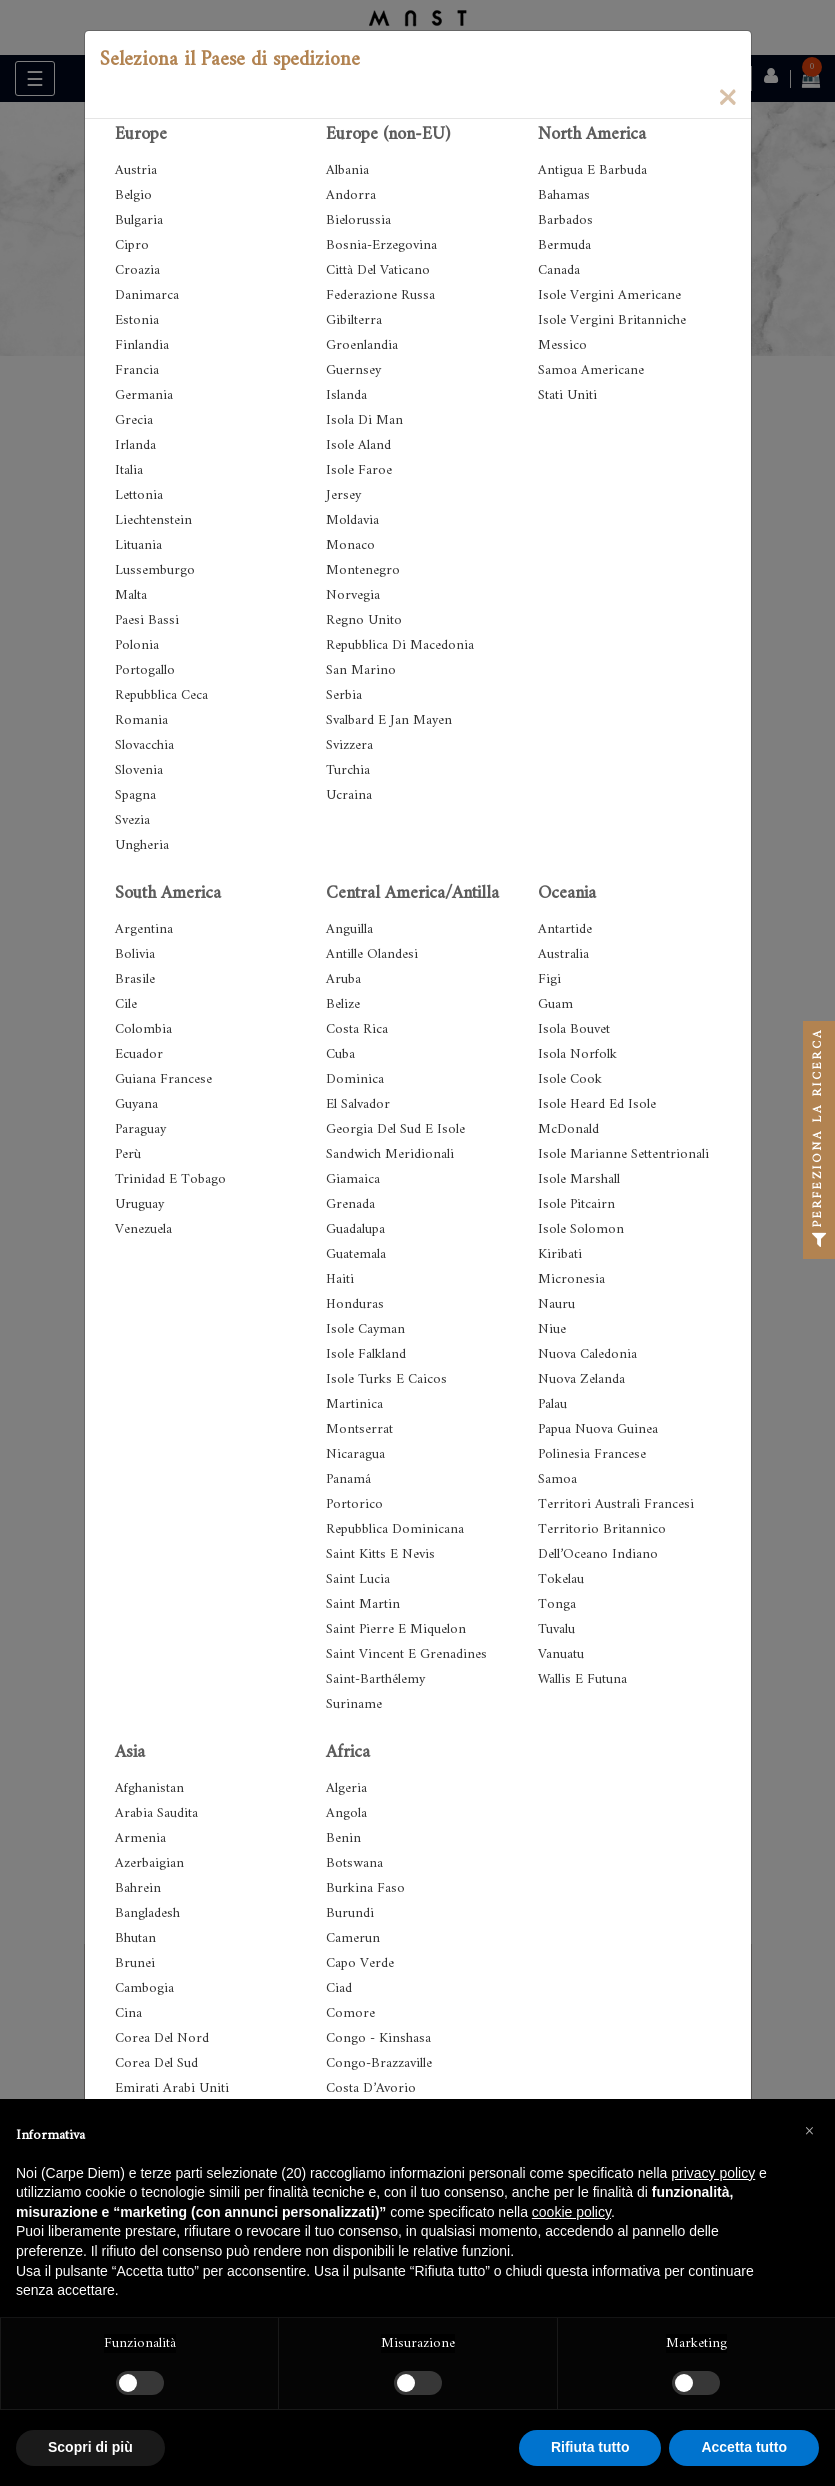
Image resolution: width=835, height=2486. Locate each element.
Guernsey (353, 370)
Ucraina (349, 795)
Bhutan (135, 1938)
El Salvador (358, 1104)
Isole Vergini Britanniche (612, 320)
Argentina (144, 929)
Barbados (565, 220)
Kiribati (560, 1254)
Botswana (354, 1863)
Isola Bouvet (574, 1029)
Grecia (134, 420)
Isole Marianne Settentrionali (623, 1154)
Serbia (344, 695)
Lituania (138, 545)
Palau (552, 1404)
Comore (350, 2013)
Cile (126, 1004)
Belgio (133, 195)
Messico (562, 345)
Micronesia (571, 1279)
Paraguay (140, 1129)
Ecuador (139, 1054)
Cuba (340, 1054)
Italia (129, 470)
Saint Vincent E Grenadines (406, 1654)
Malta (131, 595)
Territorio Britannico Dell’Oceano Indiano (602, 1542)
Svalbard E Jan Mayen (389, 720)
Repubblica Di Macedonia (400, 645)
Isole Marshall (579, 1179)
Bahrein (138, 1888)
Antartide (565, 929)
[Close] (727, 96)
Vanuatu (561, 1654)
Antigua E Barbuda (592, 170)
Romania (141, 720)
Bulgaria (139, 220)
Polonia (137, 645)
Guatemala (356, 1254)
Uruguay (139, 1204)
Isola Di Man (364, 420)
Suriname (354, 1704)
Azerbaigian (149, 1863)
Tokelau (561, 1579)
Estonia (137, 320)
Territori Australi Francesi (616, 1504)
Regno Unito (364, 620)
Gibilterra (354, 320)
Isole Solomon (581, 1229)
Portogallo (145, 670)
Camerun (353, 1938)
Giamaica (353, 1179)
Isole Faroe (359, 470)
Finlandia (142, 345)
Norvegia (353, 595)
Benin (343, 1838)
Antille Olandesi (372, 954)
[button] (809, 2131)
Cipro (132, 245)
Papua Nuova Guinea (598, 1429)
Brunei (135, 1963)
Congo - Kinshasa (378, 2038)
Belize (343, 1004)
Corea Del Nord (162, 2038)
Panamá (348, 1479)
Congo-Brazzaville (379, 2063)
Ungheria (142, 845)
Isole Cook (570, 1079)
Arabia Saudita (156, 1813)
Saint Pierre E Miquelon (396, 1629)
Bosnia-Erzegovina (381, 245)
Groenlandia (362, 345)
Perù (128, 1154)
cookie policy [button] (571, 2212)
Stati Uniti (567, 395)
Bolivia (135, 954)
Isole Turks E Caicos (386, 1379)
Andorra (351, 195)
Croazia (137, 270)
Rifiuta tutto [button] (590, 2447)
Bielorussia (358, 220)
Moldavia (352, 520)
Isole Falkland (366, 1354)
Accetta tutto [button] (744, 2447)
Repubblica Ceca (161, 695)
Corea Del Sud (156, 2063)
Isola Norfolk (577, 1054)
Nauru (556, 1304)
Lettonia (139, 495)
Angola (346, 1813)
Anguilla (349, 929)
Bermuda (564, 245)
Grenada (350, 1204)
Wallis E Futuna (582, 1679)
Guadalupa (355, 1229)
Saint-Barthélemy (375, 1679)
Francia (137, 370)
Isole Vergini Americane (609, 295)
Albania (347, 170)
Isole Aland (358, 445)
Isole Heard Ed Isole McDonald (597, 1117)
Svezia (132, 820)
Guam (555, 1004)
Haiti (340, 1279)
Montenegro (363, 570)
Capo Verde (360, 1963)
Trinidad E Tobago (170, 1179)
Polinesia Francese (592, 1454)
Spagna (135, 795)
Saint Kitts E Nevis (380, 1554)
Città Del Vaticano (378, 270)
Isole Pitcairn (576, 1204)
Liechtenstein (153, 520)
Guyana (136, 1104)
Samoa (557, 1479)
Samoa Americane (591, 370)
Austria (136, 170)
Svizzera (349, 745)
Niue (552, 1329)
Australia (563, 954)
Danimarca (147, 295)
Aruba (343, 979)
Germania (144, 395)
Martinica (354, 1404)
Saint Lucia (358, 1579)
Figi (549, 979)
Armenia (140, 1838)
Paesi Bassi (147, 620)
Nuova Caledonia (587, 1354)
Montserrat (359, 1429)
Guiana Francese (163, 1079)
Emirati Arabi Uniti (172, 2088)
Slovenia (139, 770)
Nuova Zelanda (581, 1379)
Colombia (143, 1029)
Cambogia (144, 1988)
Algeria (346, 1788)
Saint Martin (363, 1604)
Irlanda (135, 445)
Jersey (343, 495)
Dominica (355, 1079)
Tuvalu (556, 1629)
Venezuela (143, 1229)
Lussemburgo (155, 570)
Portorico (354, 1504)
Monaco (350, 545)
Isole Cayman (365, 1329)
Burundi (350, 1913)
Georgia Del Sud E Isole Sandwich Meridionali (395, 1142)
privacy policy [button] (713, 2173)
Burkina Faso (365, 1888)
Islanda (346, 395)
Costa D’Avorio (371, 2088)
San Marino (361, 670)
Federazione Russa (380, 295)
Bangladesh (147, 1913)
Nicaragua (355, 1454)
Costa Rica (357, 1029)
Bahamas (564, 195)
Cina (128, 2013)
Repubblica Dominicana (395, 1529)
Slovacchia (144, 745)
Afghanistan (149, 1788)
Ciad (339, 1988)
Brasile (135, 979)
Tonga (557, 1604)
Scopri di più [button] (90, 2447)
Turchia (348, 770)
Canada (559, 270)
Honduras (355, 1304)
